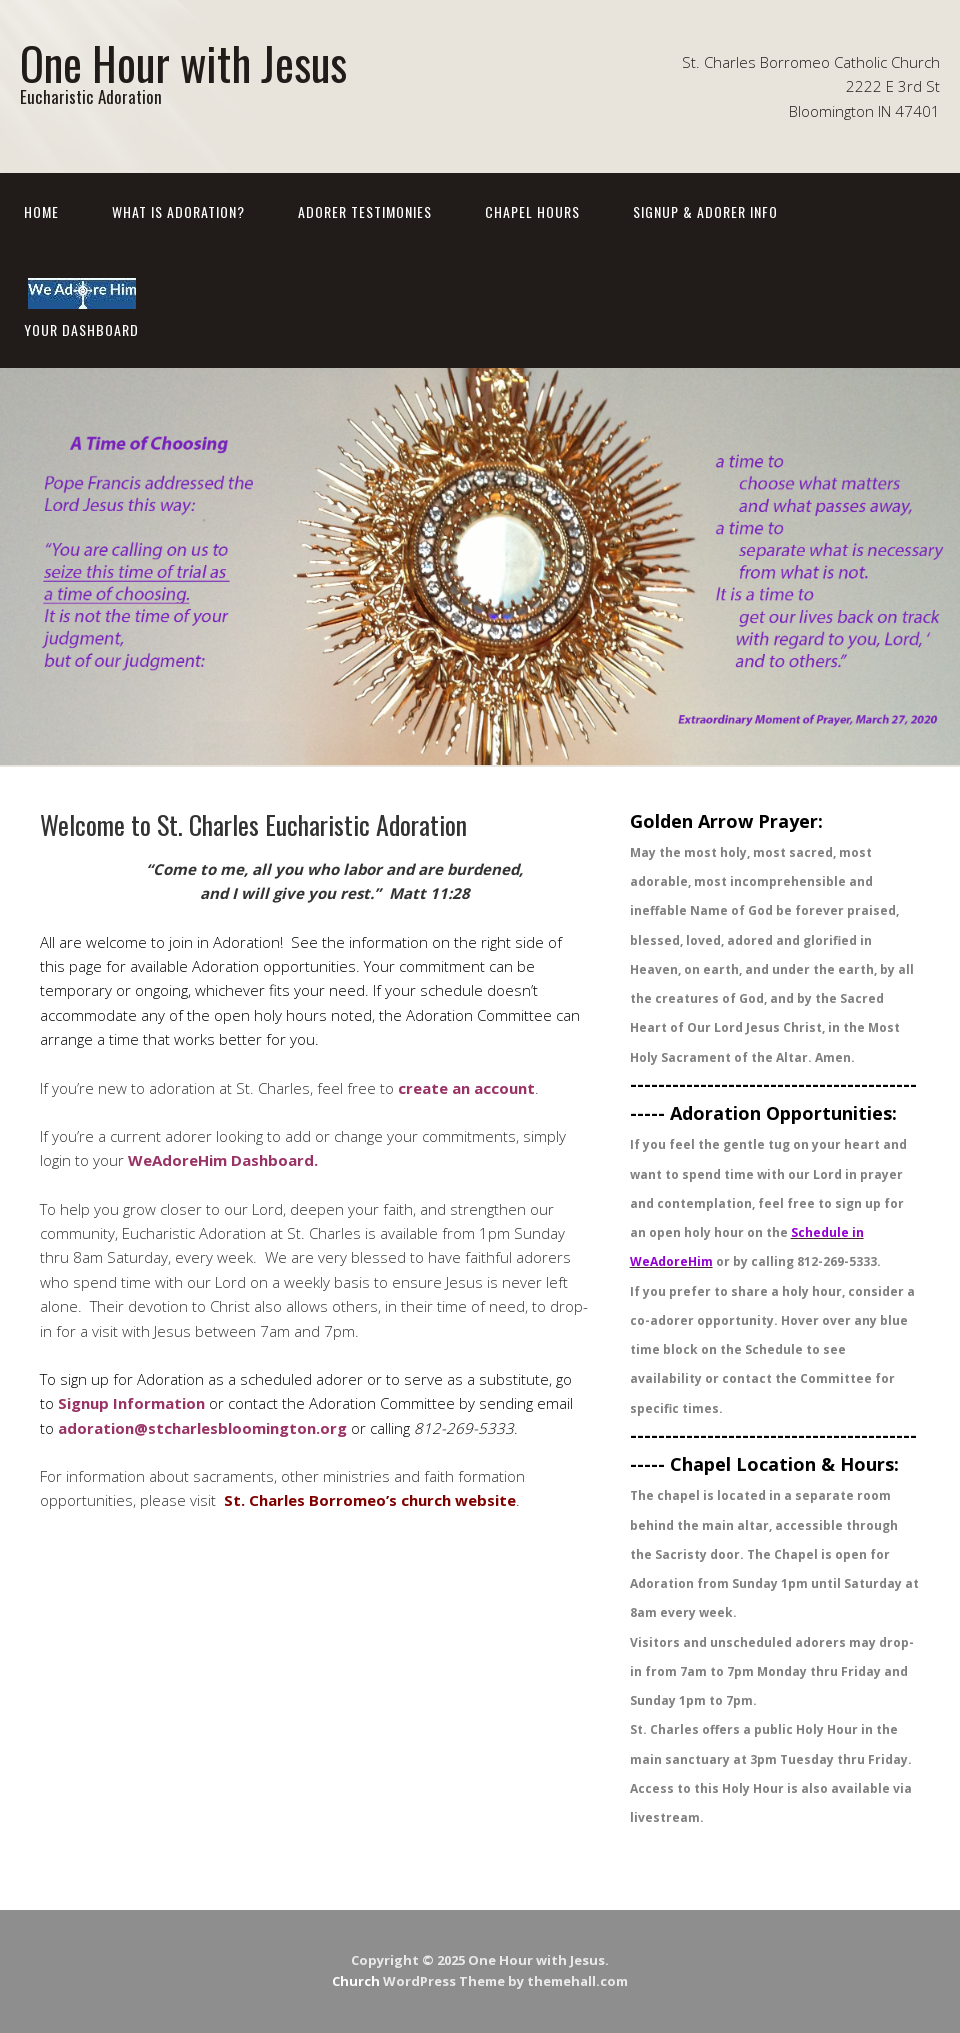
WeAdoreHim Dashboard (221, 1160)
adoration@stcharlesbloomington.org (202, 1428)
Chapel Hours (532, 211)
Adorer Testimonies (365, 211)
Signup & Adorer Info (705, 211)
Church (356, 1981)
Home (41, 211)
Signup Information (131, 1403)
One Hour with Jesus (183, 62)
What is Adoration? (178, 211)
